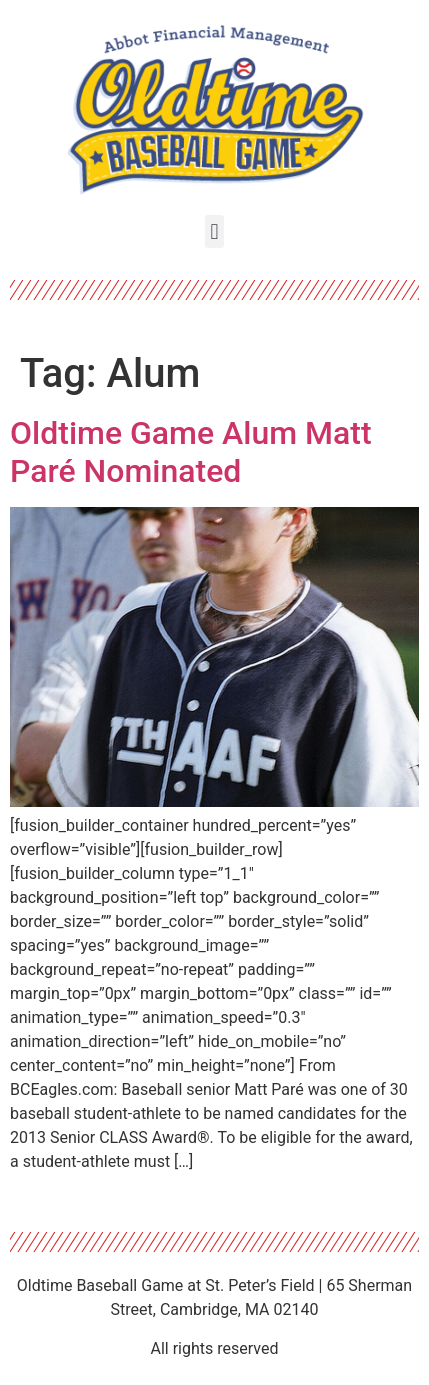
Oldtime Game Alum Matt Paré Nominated (191, 452)
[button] (214, 231)
